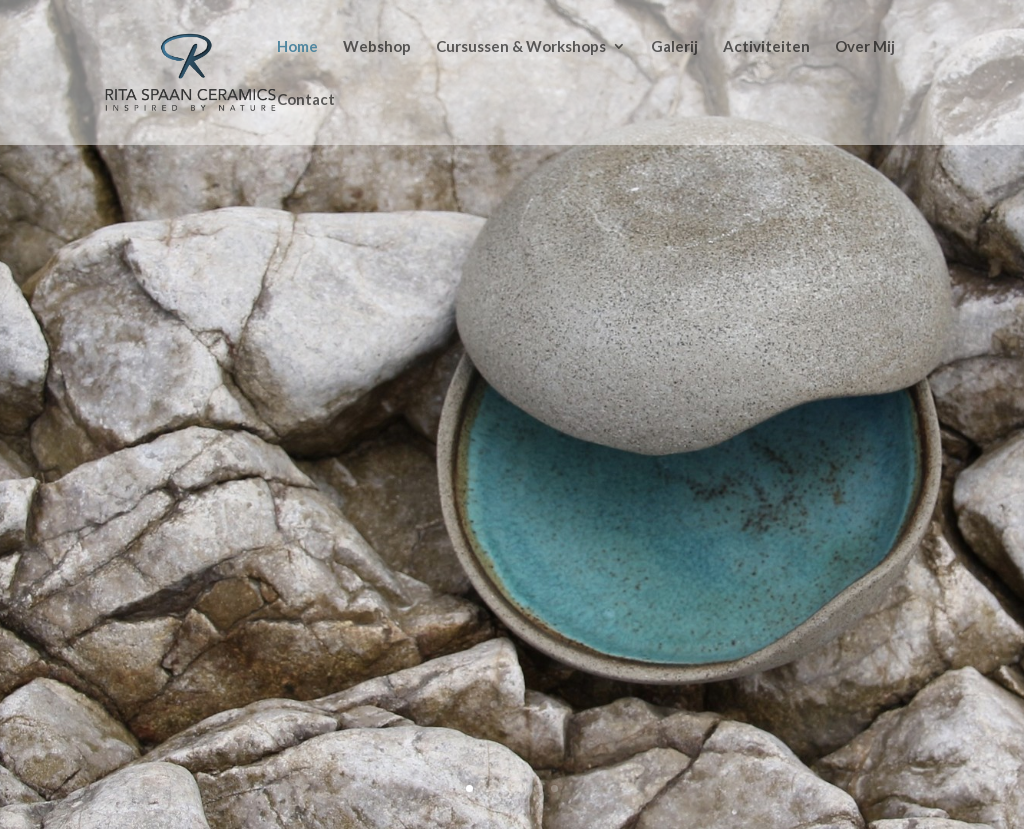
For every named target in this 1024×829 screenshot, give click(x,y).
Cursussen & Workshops (521, 47)
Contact (306, 100)
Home (297, 47)
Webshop (377, 47)
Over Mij (865, 47)
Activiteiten (766, 47)
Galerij (674, 47)
